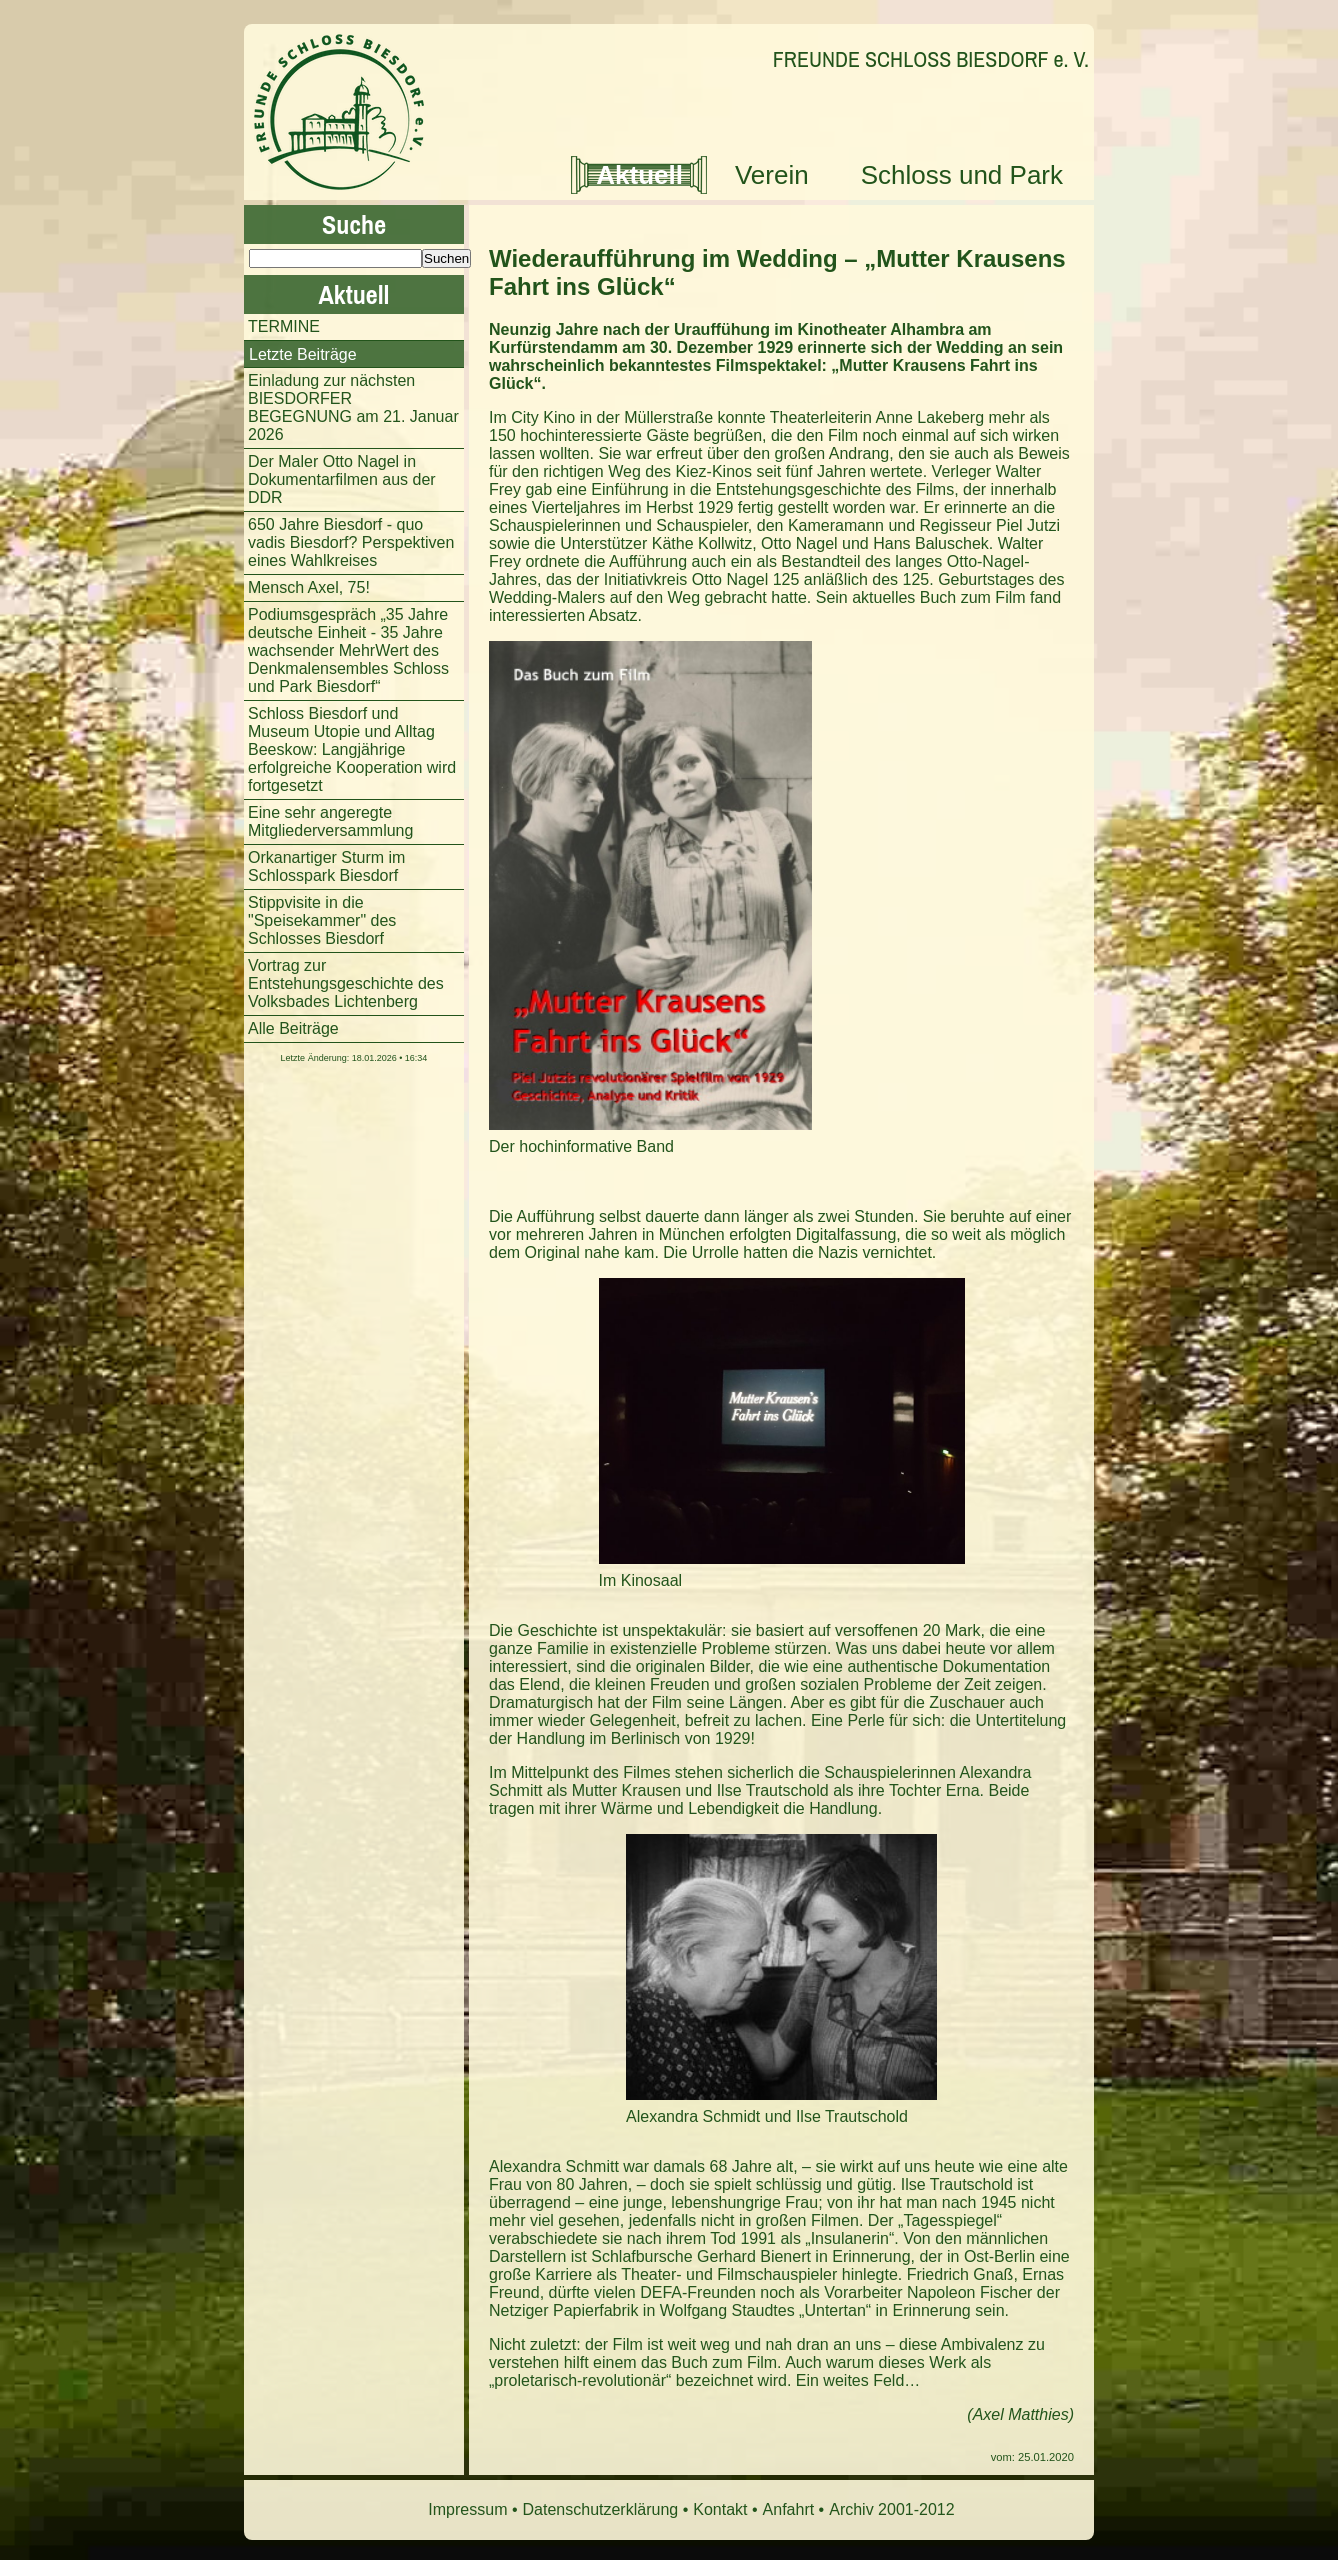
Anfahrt (789, 2509)
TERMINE (284, 326)
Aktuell (639, 175)
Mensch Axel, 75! (309, 587)
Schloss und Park (962, 175)
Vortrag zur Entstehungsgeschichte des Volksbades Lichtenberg (346, 983)
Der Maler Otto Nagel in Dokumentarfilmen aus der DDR (342, 479)
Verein (772, 175)
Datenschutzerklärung (601, 2509)
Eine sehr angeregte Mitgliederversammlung (330, 821)
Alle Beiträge (293, 1028)
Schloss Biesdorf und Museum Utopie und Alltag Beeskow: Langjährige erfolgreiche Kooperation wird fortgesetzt (352, 749)
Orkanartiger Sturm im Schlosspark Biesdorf (326, 866)
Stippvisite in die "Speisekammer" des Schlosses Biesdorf (322, 920)
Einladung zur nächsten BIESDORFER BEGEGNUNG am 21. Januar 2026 (353, 407)
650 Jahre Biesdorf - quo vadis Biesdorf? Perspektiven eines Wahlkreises (351, 542)
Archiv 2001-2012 (891, 2509)
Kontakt (720, 2509)
